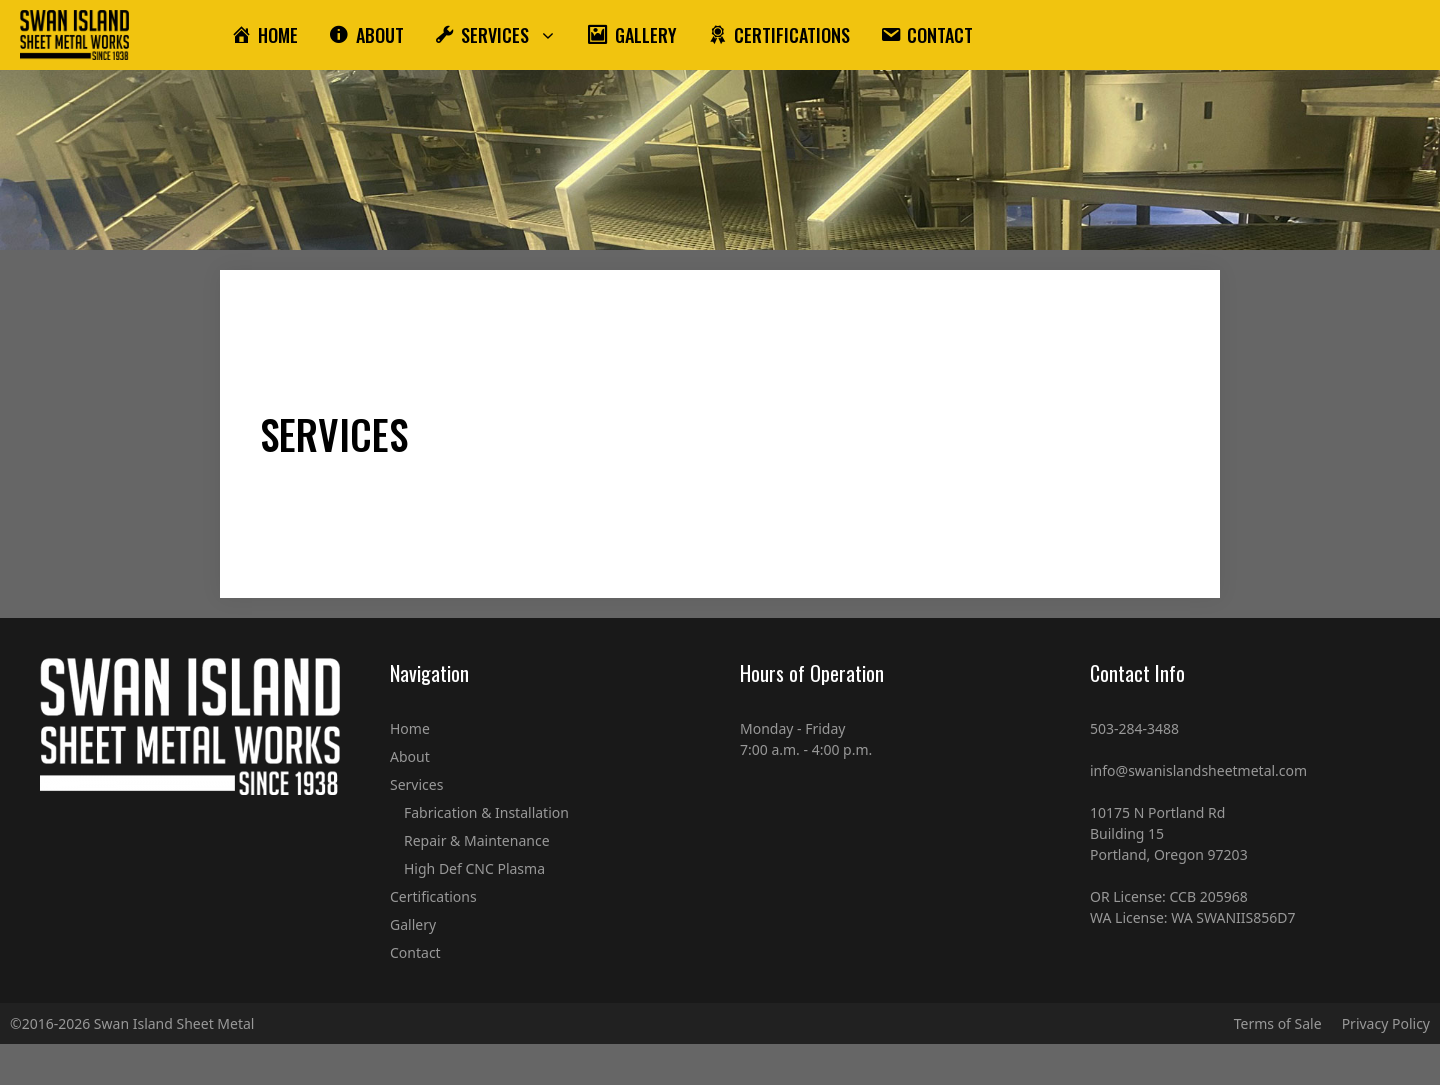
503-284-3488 (1134, 728)
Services (416, 784)
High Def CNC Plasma (474, 868)
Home (410, 728)
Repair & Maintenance (477, 840)
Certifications (433, 896)
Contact (415, 952)
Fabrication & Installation (486, 812)
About (410, 756)
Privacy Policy (1386, 1023)
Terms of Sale (1278, 1023)
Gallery (413, 924)
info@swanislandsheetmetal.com (1198, 770)
